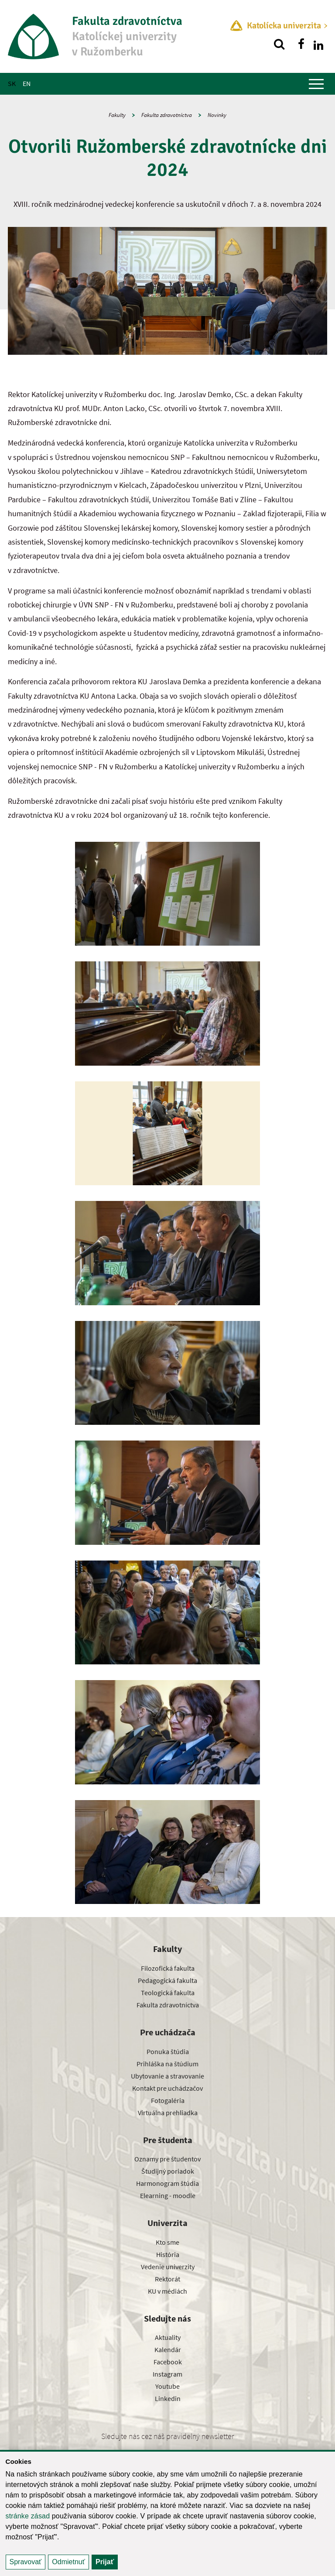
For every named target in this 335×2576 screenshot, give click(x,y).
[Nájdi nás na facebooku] (301, 44)
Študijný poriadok (167, 2171)
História (167, 2254)
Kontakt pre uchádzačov (167, 2088)
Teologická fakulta (168, 1992)
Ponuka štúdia (168, 2051)
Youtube (167, 2386)
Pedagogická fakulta (167, 1980)
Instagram (167, 2374)
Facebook (168, 2361)
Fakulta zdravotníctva (166, 115)
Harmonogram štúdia (167, 2183)
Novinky (217, 115)
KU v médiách (167, 2291)
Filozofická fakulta (168, 1968)
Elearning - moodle (167, 2195)
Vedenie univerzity (168, 2266)
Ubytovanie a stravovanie (167, 2076)
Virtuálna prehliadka (168, 2112)
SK (12, 83)
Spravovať (26, 2562)
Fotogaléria (168, 2100)
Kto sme (167, 2242)
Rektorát (167, 2278)
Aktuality (168, 2337)
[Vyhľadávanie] (279, 44)
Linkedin (168, 2398)
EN (27, 83)
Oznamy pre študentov (167, 2158)
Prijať (105, 2562)
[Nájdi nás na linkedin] (318, 44)
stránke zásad (28, 2516)
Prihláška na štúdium (167, 2063)
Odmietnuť (68, 2562)
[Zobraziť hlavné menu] (316, 84)
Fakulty (117, 115)
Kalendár (167, 2349)
